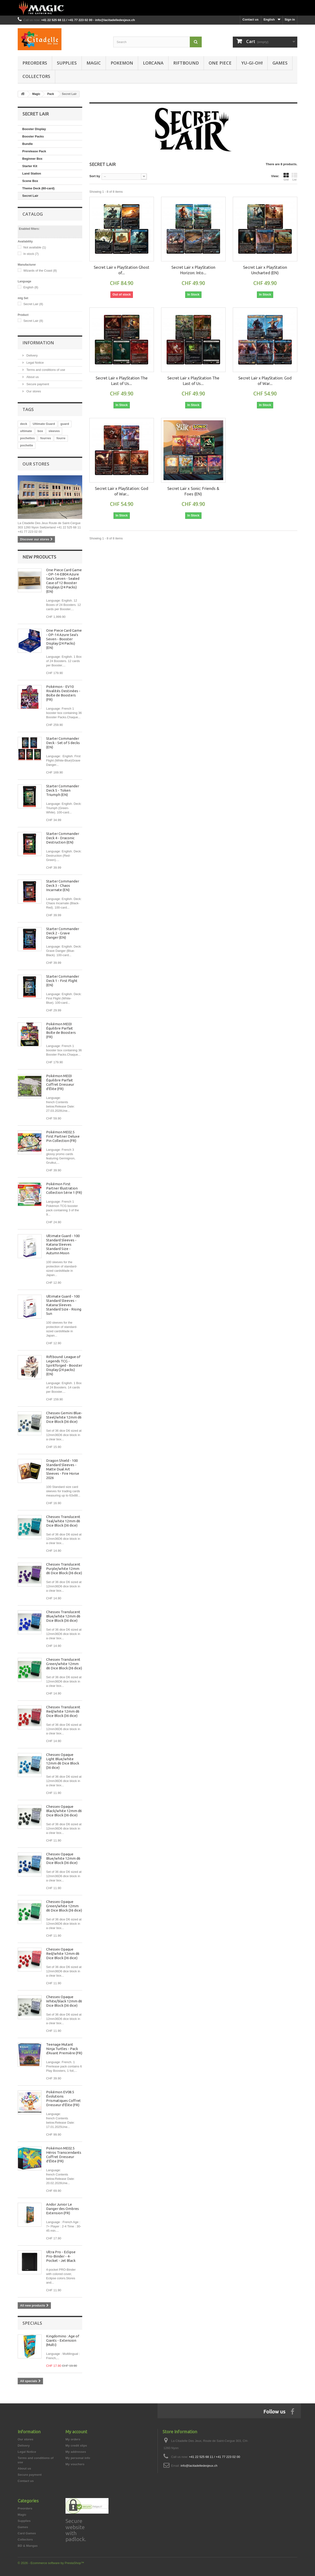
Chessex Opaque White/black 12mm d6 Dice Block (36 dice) (64, 2001)
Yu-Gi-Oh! (252, 63)
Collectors (36, 76)
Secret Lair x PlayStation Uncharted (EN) (265, 270)
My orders (72, 2439)
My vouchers (74, 2464)
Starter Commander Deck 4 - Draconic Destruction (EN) (62, 838)
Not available (34, 247)
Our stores (33, 391)
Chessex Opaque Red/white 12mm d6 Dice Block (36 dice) (62, 1953)
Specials (32, 2323)
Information (38, 342)
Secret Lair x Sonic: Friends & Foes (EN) (193, 491)
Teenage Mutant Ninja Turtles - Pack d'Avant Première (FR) (64, 2048)
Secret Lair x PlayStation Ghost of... (121, 270)
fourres (45, 438)
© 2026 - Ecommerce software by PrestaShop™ (51, 2563)
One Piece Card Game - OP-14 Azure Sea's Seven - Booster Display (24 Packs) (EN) (64, 639)
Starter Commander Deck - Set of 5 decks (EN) (63, 742)
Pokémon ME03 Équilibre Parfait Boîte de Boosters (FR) (61, 1030)
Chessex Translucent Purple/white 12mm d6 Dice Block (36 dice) (64, 1568)
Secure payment (37, 384)
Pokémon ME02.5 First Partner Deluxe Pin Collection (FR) (63, 1136)
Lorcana (153, 63)
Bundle (27, 144)
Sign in (290, 19)
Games (280, 63)
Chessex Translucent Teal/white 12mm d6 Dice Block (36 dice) (63, 1521)
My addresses (75, 2452)
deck (23, 424)
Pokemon (122, 63)
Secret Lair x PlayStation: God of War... (265, 381)
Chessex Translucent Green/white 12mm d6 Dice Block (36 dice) (64, 1663)
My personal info (77, 2458)
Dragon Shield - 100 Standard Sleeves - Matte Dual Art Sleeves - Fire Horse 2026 (62, 1469)
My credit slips (76, 2445)
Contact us (251, 19)
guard (64, 424)
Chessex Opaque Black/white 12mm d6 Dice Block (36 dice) (64, 1810)
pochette (26, 445)
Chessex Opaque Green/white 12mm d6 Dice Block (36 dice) (64, 1906)
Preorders (34, 63)
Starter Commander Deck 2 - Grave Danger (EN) (62, 933)
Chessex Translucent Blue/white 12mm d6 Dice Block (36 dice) (63, 1616)
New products (39, 556)
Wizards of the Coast (40, 270)
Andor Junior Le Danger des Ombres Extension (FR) (62, 2208)
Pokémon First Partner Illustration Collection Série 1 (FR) (64, 1188)
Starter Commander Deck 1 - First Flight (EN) (62, 980)
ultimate (26, 431)
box (40, 431)
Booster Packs (33, 136)
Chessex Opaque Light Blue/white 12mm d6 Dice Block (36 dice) (62, 1761)
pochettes (27, 438)
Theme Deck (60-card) (38, 188)
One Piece (220, 63)
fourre (60, 438)
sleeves (54, 431)
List (294, 176)
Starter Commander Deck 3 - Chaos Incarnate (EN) (62, 885)
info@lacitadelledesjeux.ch (199, 2465)
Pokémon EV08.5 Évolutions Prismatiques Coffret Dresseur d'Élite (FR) (63, 2098)
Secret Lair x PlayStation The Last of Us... (122, 381)
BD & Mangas (28, 2546)
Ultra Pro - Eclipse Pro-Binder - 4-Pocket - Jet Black (61, 2256)
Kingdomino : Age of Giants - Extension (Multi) (62, 2340)
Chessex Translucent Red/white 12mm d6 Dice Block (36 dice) (63, 1711)
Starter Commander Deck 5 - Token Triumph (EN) (62, 790)
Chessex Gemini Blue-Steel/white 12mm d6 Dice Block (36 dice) (64, 1417)
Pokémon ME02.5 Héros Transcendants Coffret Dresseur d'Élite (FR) (63, 2154)
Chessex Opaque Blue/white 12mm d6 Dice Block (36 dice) (63, 1858)
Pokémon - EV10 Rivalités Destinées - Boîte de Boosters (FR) (63, 693)
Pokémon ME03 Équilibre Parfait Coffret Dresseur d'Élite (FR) (60, 1082)
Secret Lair (30, 195)
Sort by (94, 176)
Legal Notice (35, 362)
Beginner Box (32, 158)
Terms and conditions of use (45, 370)
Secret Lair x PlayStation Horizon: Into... (193, 270)
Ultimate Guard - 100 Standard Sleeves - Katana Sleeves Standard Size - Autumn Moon (63, 1244)
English (30, 287)
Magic (94, 63)
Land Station (31, 173)
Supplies (67, 63)
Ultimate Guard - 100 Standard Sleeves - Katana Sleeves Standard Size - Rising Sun (63, 1304)
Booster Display (34, 129)
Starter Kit (29, 166)
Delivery (32, 355)
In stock (31, 254)
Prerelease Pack (34, 151)
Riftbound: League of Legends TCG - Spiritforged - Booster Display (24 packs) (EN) (64, 1365)
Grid (286, 176)
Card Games (27, 2533)
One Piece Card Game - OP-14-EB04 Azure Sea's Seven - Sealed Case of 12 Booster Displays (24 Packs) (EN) (64, 580)
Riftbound (186, 63)
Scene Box (30, 181)
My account (76, 2431)
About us (32, 377)
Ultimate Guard (44, 424)
